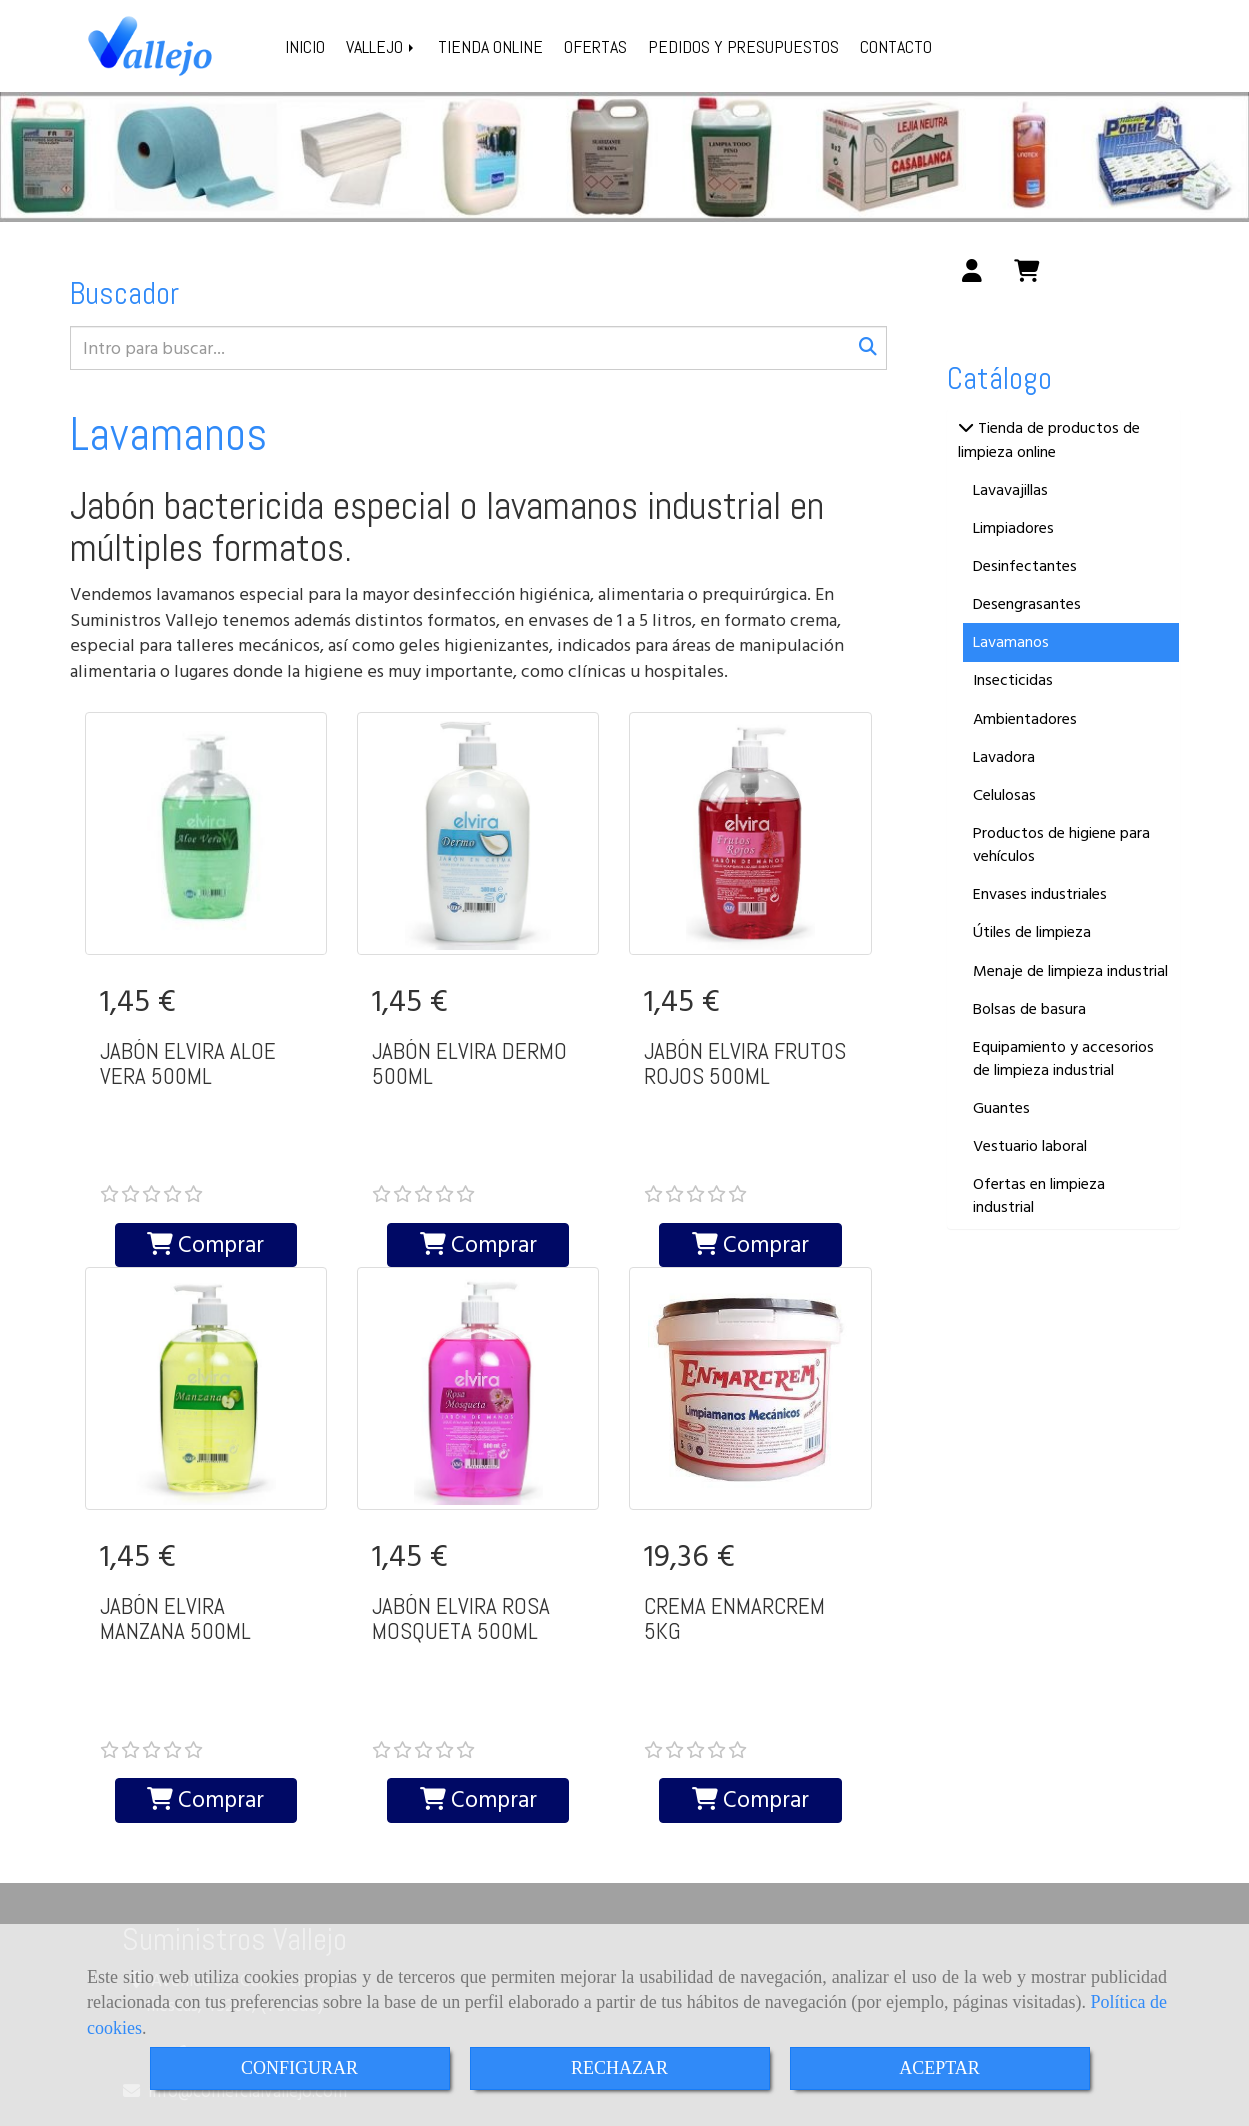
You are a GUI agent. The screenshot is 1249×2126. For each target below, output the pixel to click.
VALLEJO (381, 46)
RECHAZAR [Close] (619, 2068)
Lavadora (1004, 757)
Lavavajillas (1010, 490)
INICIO (305, 46)
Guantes (1001, 1108)
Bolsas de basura (1029, 1009)
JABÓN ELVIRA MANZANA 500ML (175, 1542)
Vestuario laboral (1030, 1146)
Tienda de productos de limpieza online (1049, 439)
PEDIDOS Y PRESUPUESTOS (743, 46)
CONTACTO (896, 46)
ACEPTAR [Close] (939, 2068)
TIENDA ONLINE (490, 46)
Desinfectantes (1025, 566)
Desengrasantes (1027, 604)
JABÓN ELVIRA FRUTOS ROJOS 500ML (745, 1063)
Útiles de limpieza (1032, 932)
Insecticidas (1013, 680)
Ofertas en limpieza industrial (1039, 1195)
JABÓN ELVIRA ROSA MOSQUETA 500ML (461, 1542)
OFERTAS (595, 46)
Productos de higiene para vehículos (1061, 844)
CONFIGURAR (299, 2068)
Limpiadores (1013, 528)
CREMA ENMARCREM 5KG (734, 1542)
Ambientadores (1025, 719)
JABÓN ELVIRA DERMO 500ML (469, 1063)
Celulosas (1004, 795)
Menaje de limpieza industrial (1070, 971)
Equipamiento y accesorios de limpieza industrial (1063, 1058)
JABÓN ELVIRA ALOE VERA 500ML (188, 1063)
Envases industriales (1040, 894)
